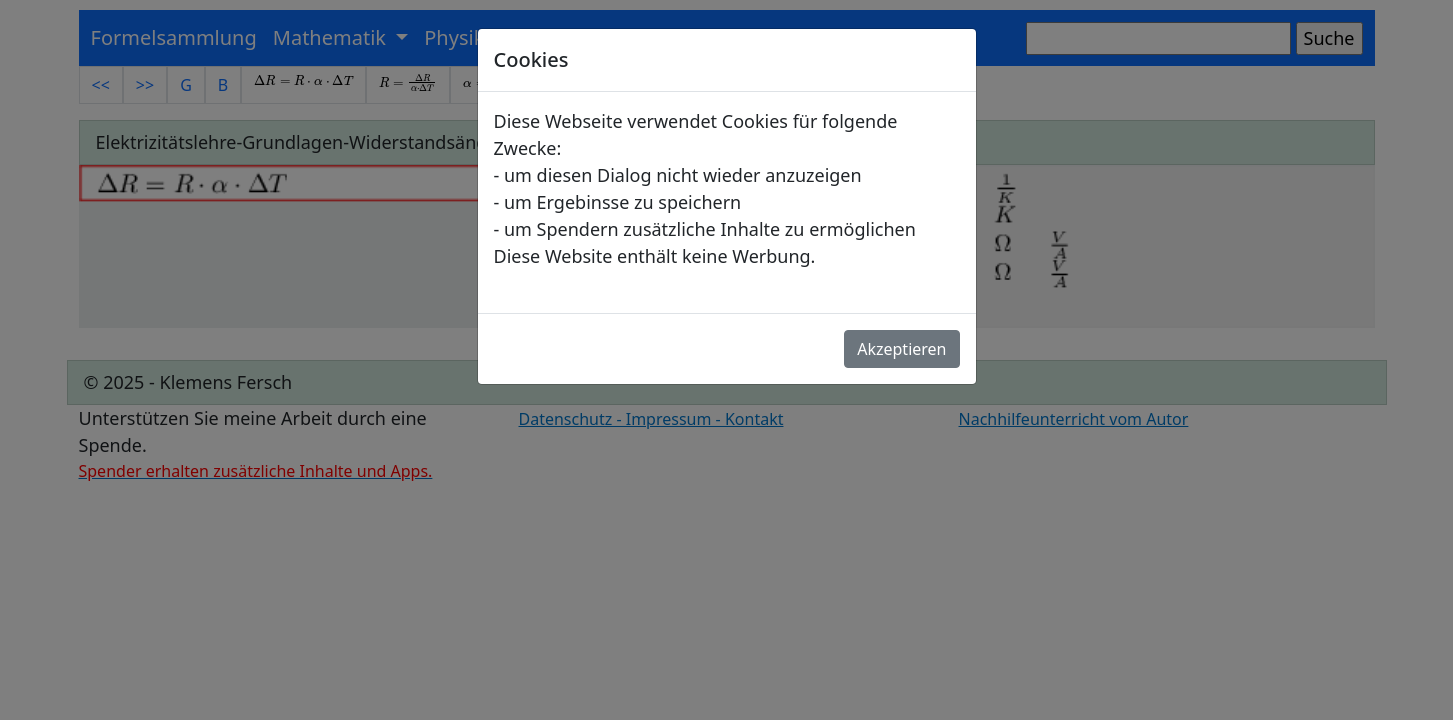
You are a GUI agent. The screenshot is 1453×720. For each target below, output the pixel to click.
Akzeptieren (901, 349)
